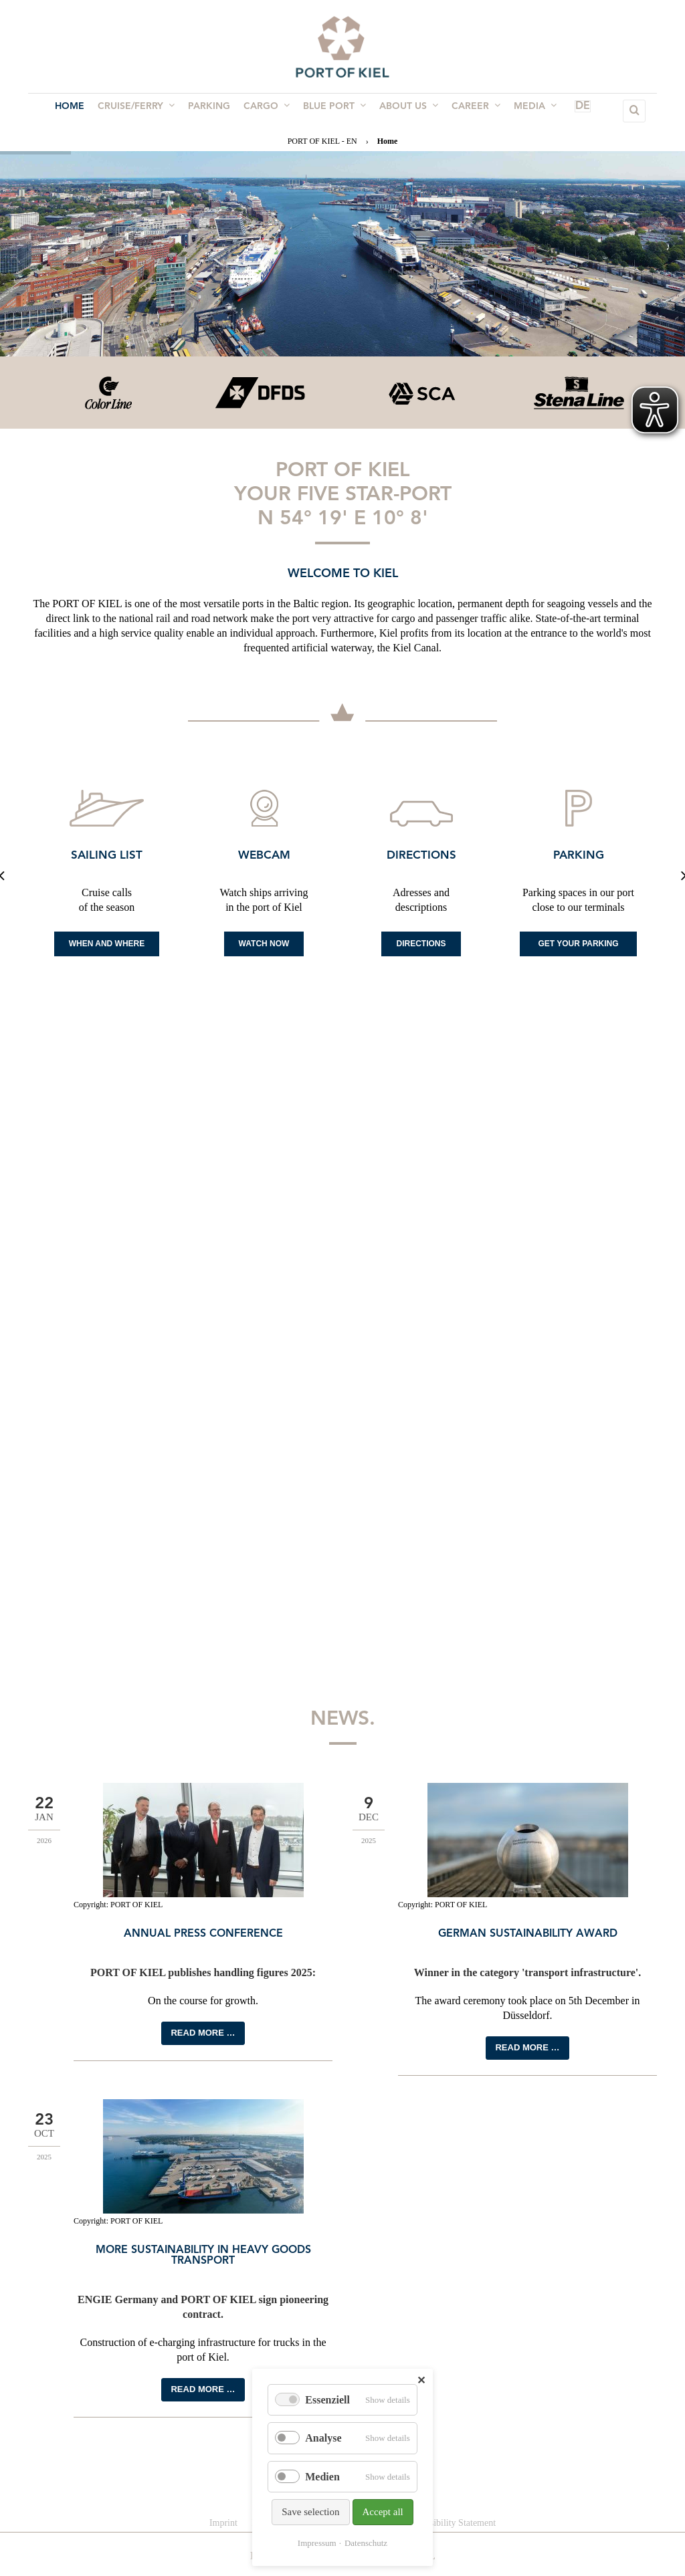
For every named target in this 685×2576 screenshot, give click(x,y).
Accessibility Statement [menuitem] (451, 2523)
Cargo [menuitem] (268, 110)
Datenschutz (366, 2543)
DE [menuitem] (563, 111)
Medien (322, 2476)
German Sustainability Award (527, 1934)
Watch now (264, 943)
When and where (107, 943)
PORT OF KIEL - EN (322, 141)
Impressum (317, 2543)
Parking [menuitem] (213, 111)
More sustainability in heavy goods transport (203, 2255)
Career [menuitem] (469, 110)
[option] (106, 392)
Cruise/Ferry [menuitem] (142, 110)
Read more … (203, 2033)
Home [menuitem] (79, 111)
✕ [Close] (421, 2380)
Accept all (383, 2511)
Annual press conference (203, 1934)
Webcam (264, 855)
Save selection (310, 2511)
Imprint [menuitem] (223, 2523)
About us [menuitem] (404, 110)
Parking (578, 855)
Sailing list (106, 855)
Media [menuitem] (525, 110)
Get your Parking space (578, 947)
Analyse (323, 2438)
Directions (421, 855)
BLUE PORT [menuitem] (333, 110)
